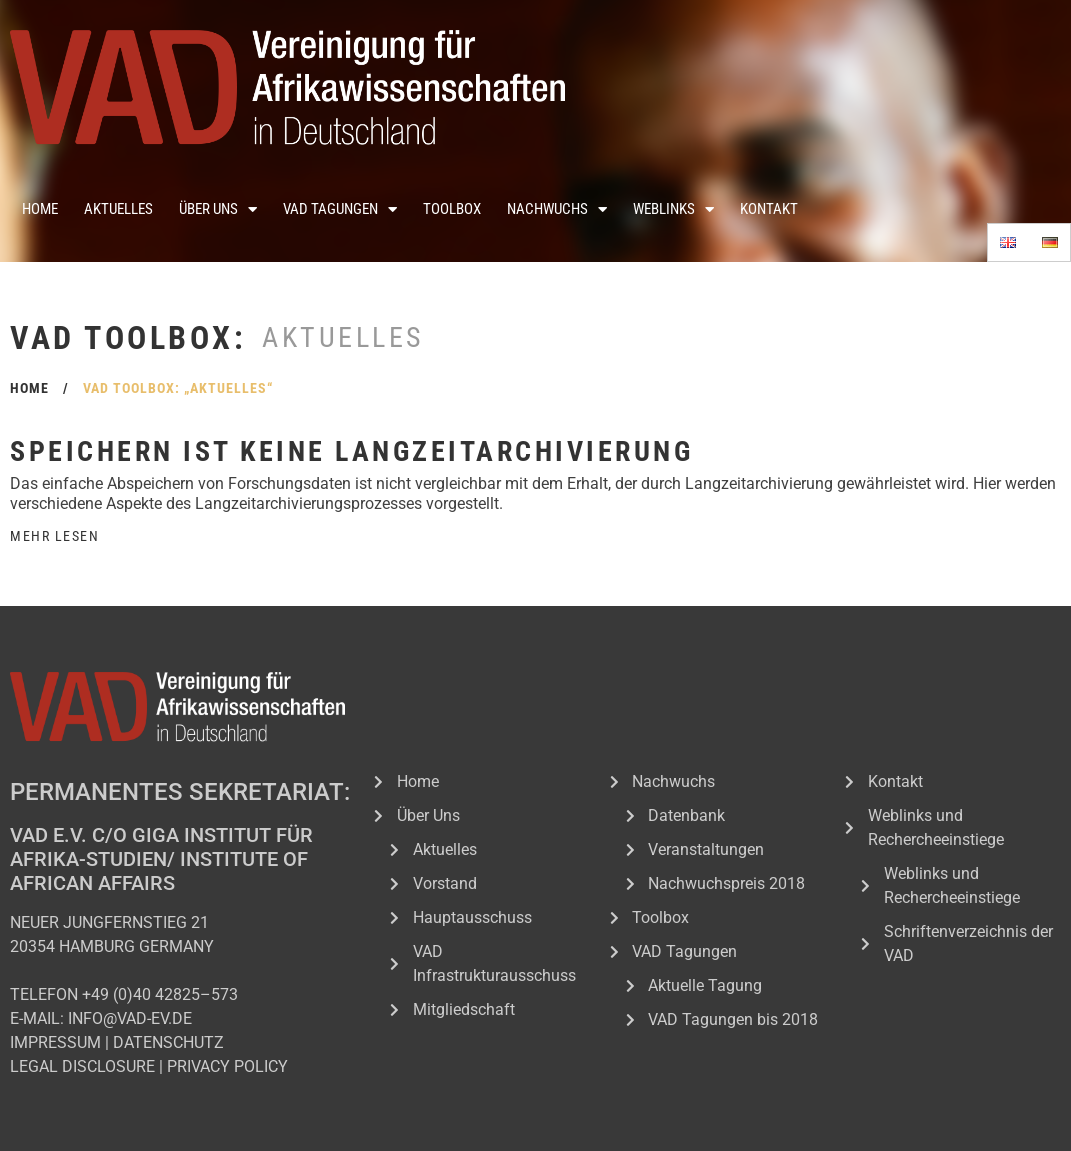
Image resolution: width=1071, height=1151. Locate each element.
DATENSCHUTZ (168, 1042)
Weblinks (673, 209)
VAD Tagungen (340, 209)
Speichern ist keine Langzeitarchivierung (351, 451)
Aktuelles (118, 209)
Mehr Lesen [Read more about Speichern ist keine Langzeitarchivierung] (54, 536)
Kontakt (769, 209)
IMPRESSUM (55, 1042)
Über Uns (218, 209)
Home (40, 209)
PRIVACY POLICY (227, 1066)
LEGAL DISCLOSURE (82, 1066)
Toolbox (452, 209)
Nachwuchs (557, 209)
